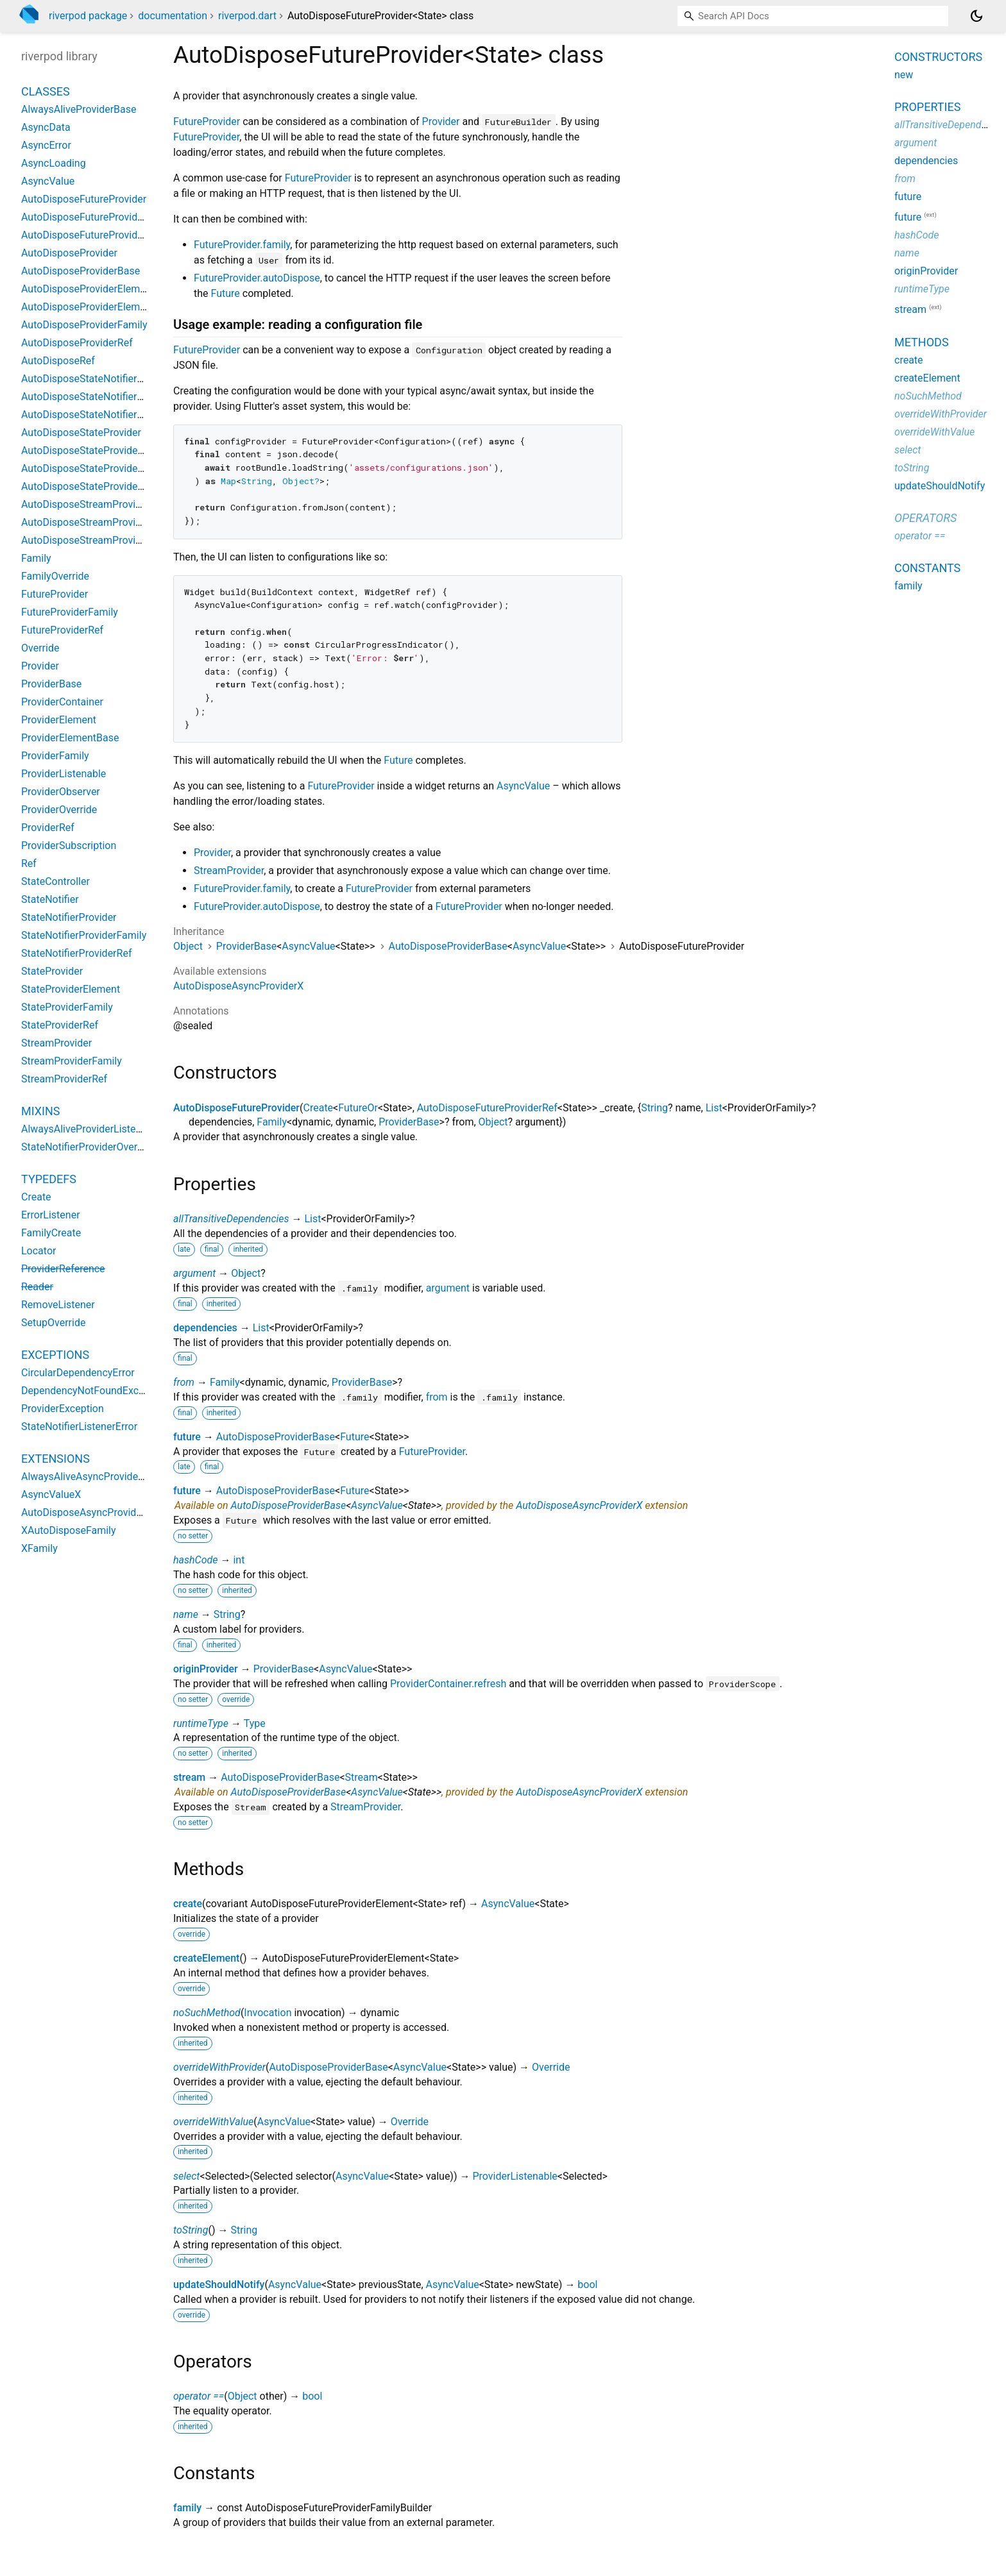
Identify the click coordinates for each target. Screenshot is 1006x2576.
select (186, 2176)
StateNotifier (50, 899)
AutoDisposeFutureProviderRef (487, 1108)
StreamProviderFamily (71, 1061)
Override (551, 2067)
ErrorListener (50, 1215)
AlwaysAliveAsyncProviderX (84, 1476)
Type (255, 1723)
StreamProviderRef (64, 1079)
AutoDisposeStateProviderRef (89, 486)
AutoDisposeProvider (69, 253)
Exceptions (55, 1354)
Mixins (40, 1111)
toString (190, 2230)
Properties (927, 107)
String (654, 1108)
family (187, 2508)
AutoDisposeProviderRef (77, 343)
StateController (55, 881)
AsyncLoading (53, 163)
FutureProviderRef (62, 630)
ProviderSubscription (68, 845)
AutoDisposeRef (58, 361)
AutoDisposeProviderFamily (84, 325)
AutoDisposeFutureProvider (236, 1108)
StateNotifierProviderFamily (83, 935)
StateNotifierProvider (69, 917)
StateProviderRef (59, 1025)
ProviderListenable (514, 2176)
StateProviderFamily (67, 1007)
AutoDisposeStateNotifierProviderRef (105, 414)
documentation (172, 16)
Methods (921, 342)
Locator (38, 1251)
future (187, 1437)
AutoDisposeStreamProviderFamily (100, 522)
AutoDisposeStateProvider (81, 432)
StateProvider (52, 971)
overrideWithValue (213, 2122)
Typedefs (48, 1179)
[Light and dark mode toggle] (976, 16)
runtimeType (200, 1723)
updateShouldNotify (218, 2284)
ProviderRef (47, 827)
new (903, 75)
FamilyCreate (51, 1233)
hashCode (195, 1560)
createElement (206, 1958)
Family (272, 1122)
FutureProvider (206, 121)
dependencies (205, 1328)
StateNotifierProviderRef (76, 953)
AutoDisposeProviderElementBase (99, 307)
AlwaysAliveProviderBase (78, 109)
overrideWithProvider (219, 2067)
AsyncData (46, 127)
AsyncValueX (51, 1494)
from (183, 1382)
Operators (925, 518)
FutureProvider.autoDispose (257, 278)
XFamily (39, 1548)
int (238, 1560)
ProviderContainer (62, 702)
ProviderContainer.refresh (448, 1684)
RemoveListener (58, 1305)
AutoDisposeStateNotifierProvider (98, 379)
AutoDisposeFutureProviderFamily (98, 217)
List (714, 1108)
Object (188, 946)
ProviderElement (58, 720)
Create (318, 1108)
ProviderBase (246, 946)
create (187, 1904)
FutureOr (358, 1108)
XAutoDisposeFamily (68, 1530)
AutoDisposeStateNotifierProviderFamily (113, 397)
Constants (927, 568)
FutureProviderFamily (69, 612)
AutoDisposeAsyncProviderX (238, 986)
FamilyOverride (55, 576)
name (185, 1614)
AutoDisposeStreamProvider (85, 504)
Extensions (55, 1458)
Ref (29, 863)
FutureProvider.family (242, 245)
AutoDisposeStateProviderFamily (96, 468)
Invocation (267, 2013)
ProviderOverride (59, 810)
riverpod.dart (247, 16)
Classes (45, 91)
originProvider (205, 1669)
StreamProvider (229, 870)
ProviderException (62, 1408)
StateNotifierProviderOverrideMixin (100, 1147)
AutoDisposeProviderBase (448, 946)
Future (225, 293)
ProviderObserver (60, 792)
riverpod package (88, 16)
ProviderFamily (55, 756)
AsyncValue (523, 786)
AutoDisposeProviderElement (88, 289)
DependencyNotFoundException (94, 1391)
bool (587, 2284)
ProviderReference (63, 1269)
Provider (441, 121)
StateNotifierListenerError (79, 1426)
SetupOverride (53, 1323)
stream (189, 1777)
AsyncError (46, 145)
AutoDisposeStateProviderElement (99, 450)
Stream (361, 1777)
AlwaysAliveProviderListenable (90, 1129)
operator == (198, 2396)
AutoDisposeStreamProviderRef (93, 540)
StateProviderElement (70, 989)
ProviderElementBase (70, 738)
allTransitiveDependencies (231, 1219)
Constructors (938, 56)
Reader (37, 1287)
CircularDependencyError (78, 1373)
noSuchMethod (207, 2013)
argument (194, 1273)
